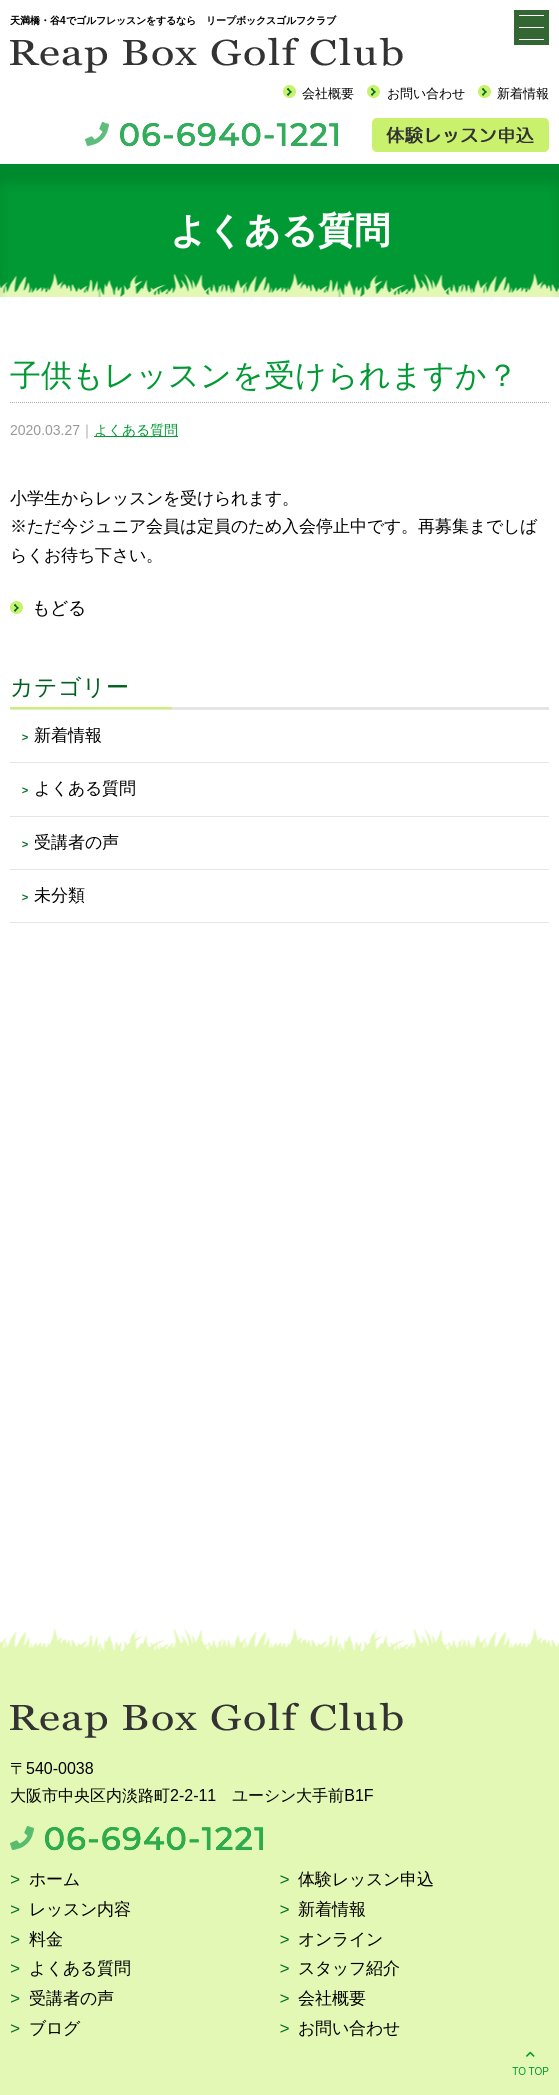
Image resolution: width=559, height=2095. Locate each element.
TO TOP (530, 2061)
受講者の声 (76, 842)
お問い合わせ (426, 93)
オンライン (340, 1940)
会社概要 (328, 93)
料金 (46, 1940)
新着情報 (523, 93)
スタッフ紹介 (349, 1969)
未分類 (59, 895)
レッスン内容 (80, 1910)
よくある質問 (136, 430)
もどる (59, 608)
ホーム (54, 1880)
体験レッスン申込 (366, 1880)
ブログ (54, 2029)
